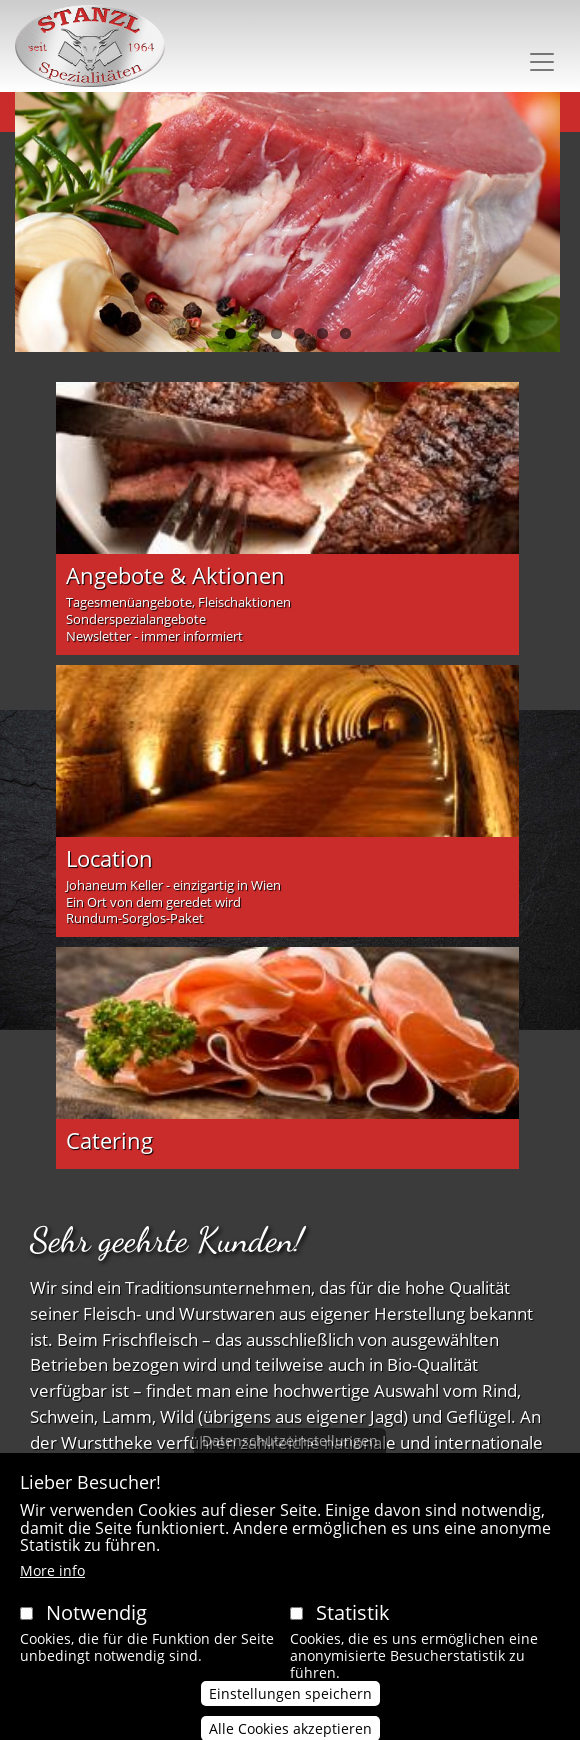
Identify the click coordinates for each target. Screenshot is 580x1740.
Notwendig (96, 1632)
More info (52, 1590)
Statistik (353, 1632)
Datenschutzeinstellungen (290, 1460)
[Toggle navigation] (542, 62)
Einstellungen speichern (290, 1713)
